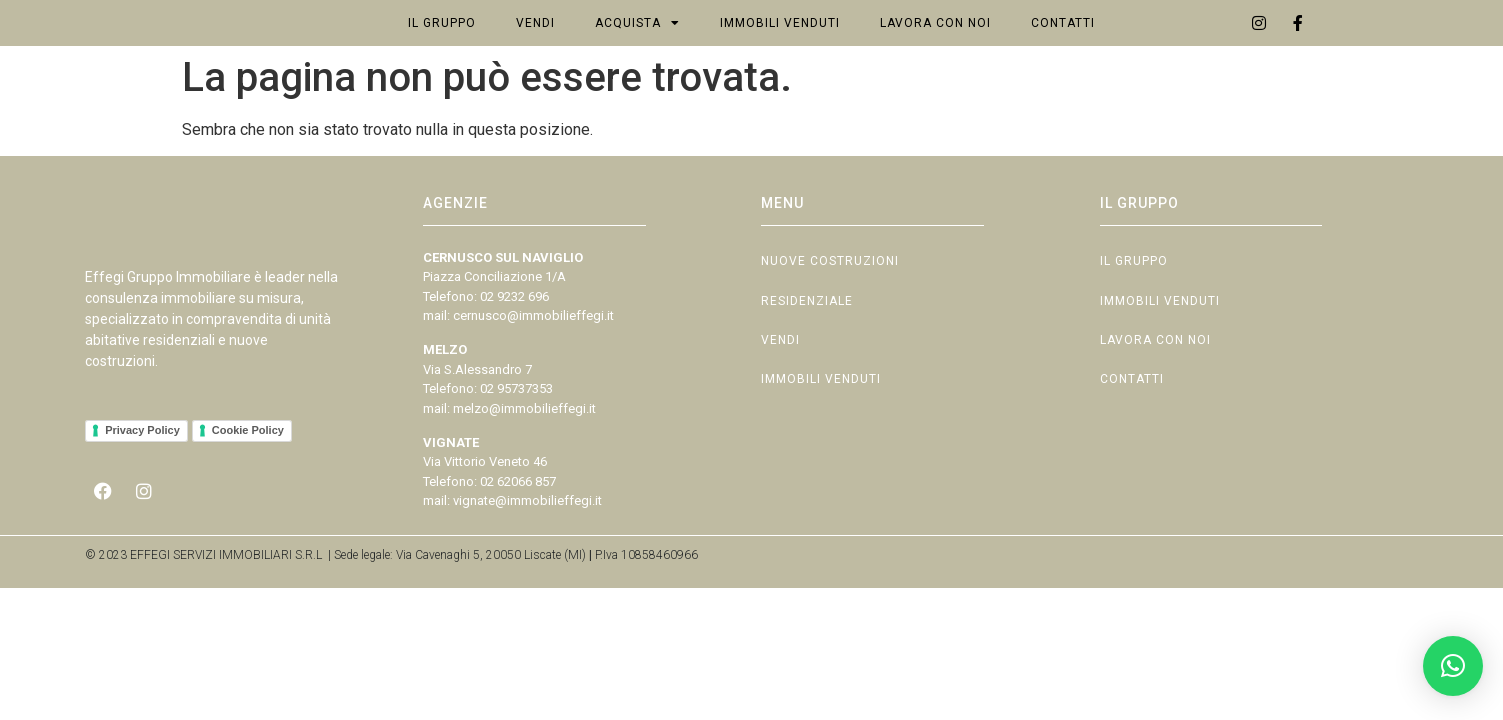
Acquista (637, 44)
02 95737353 (516, 430)
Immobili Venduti (780, 44)
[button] (1453, 666)
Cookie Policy (248, 498)
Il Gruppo (442, 44)
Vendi (535, 44)
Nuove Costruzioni (830, 306)
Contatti (1063, 44)
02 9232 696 (514, 337)
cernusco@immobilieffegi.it (533, 357)
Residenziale (807, 352)
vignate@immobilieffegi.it (527, 542)
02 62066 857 (518, 522)
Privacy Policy (142, 498)
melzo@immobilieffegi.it (524, 449)
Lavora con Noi (935, 44)
